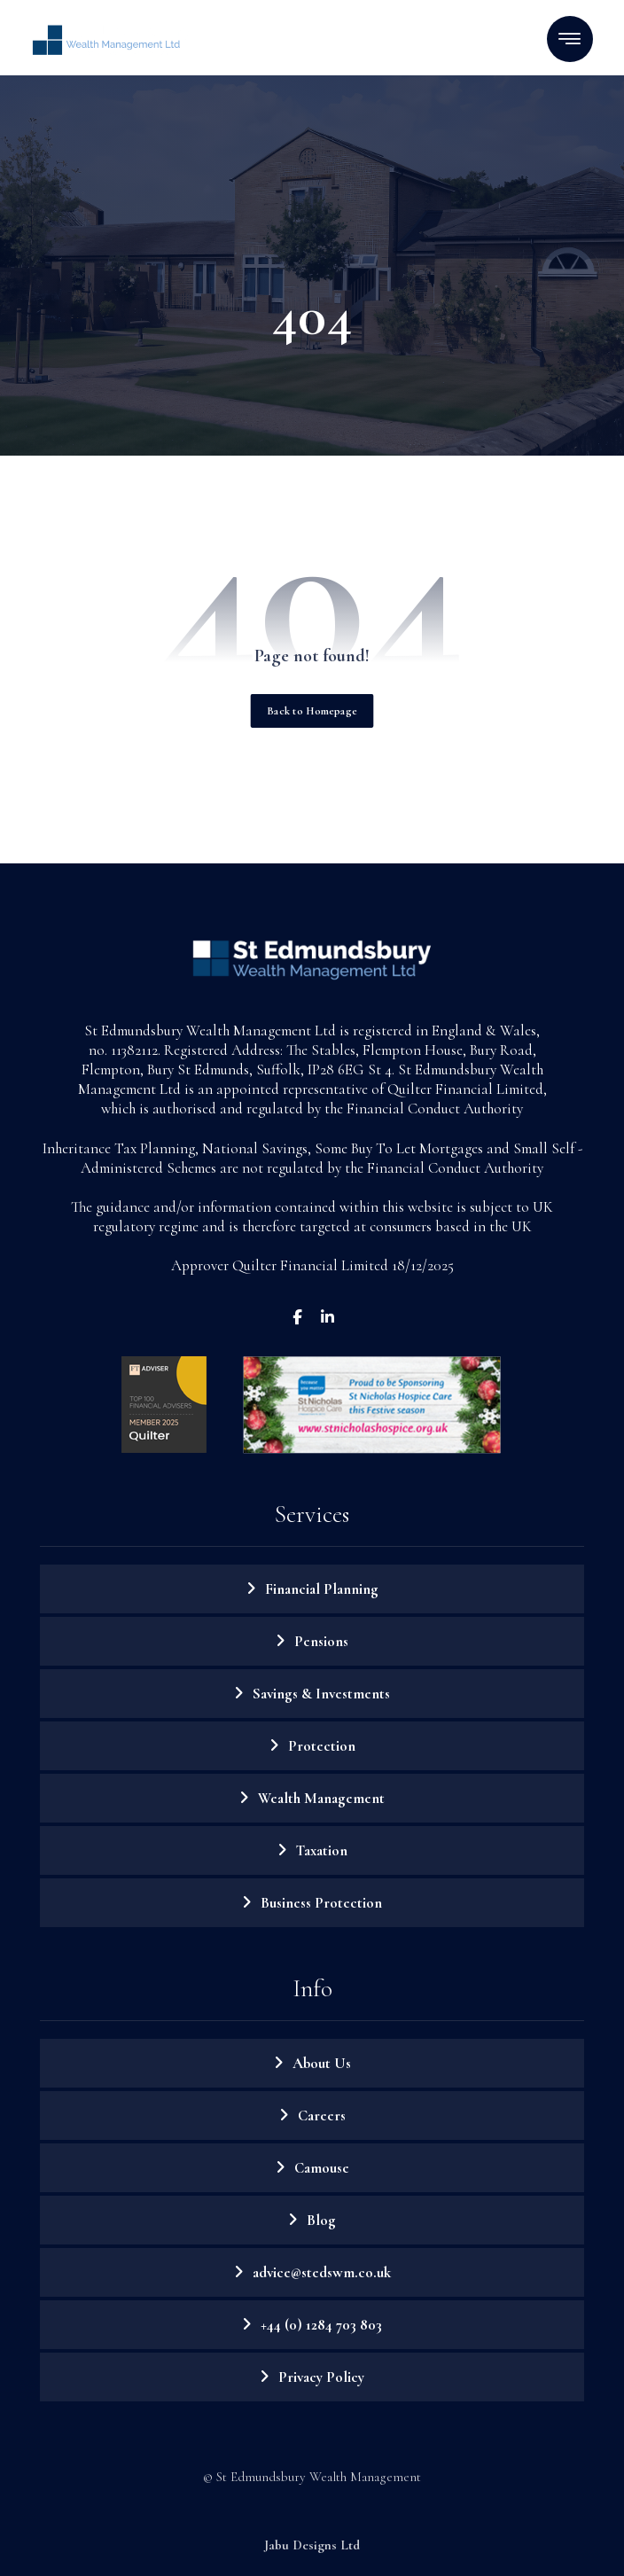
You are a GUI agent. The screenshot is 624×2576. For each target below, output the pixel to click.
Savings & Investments (321, 1693)
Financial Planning (321, 1589)
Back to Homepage (312, 710)
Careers (322, 2115)
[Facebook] (297, 1317)
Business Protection (321, 1902)
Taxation (321, 1850)
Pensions (321, 1641)
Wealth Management (321, 1798)
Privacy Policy (321, 2377)
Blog (321, 2220)
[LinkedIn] (327, 1317)
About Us (321, 2063)
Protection (321, 1746)
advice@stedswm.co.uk (322, 2272)
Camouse (321, 2167)
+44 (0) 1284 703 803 (321, 2324)
